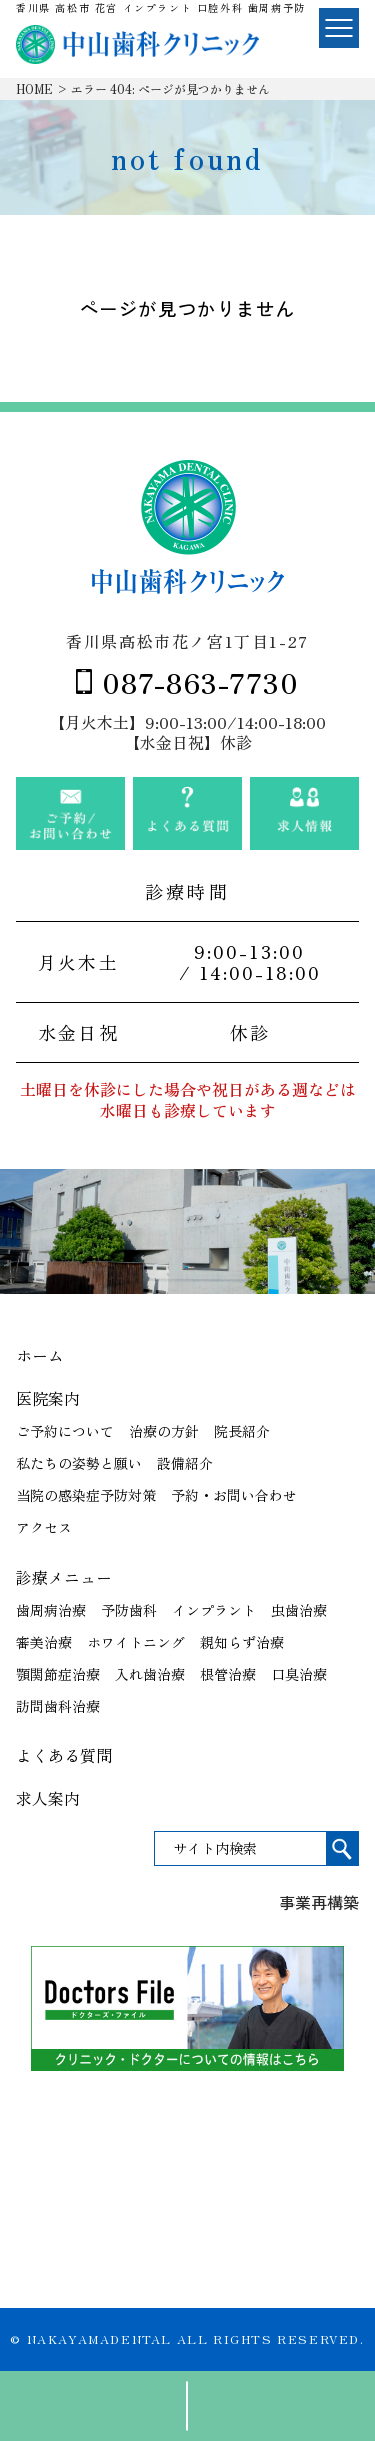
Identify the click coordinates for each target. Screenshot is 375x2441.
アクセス (44, 1527)
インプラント (214, 1610)
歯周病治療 (51, 1610)
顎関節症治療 (58, 1674)
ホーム (40, 1355)
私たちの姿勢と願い (79, 1463)
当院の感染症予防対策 (86, 1495)
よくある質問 (64, 1755)
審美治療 (44, 1642)
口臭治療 (299, 1674)
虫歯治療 (299, 1610)
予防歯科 (129, 1610)
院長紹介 (242, 1431)
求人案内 (48, 1798)
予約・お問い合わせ (234, 1495)
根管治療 (228, 1674)
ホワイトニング (136, 1642)
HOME (34, 88)
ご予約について (65, 1431)
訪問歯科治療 (58, 1706)
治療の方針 (164, 1431)
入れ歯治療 (150, 1674)
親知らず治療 (242, 1642)
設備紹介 (185, 1463)
